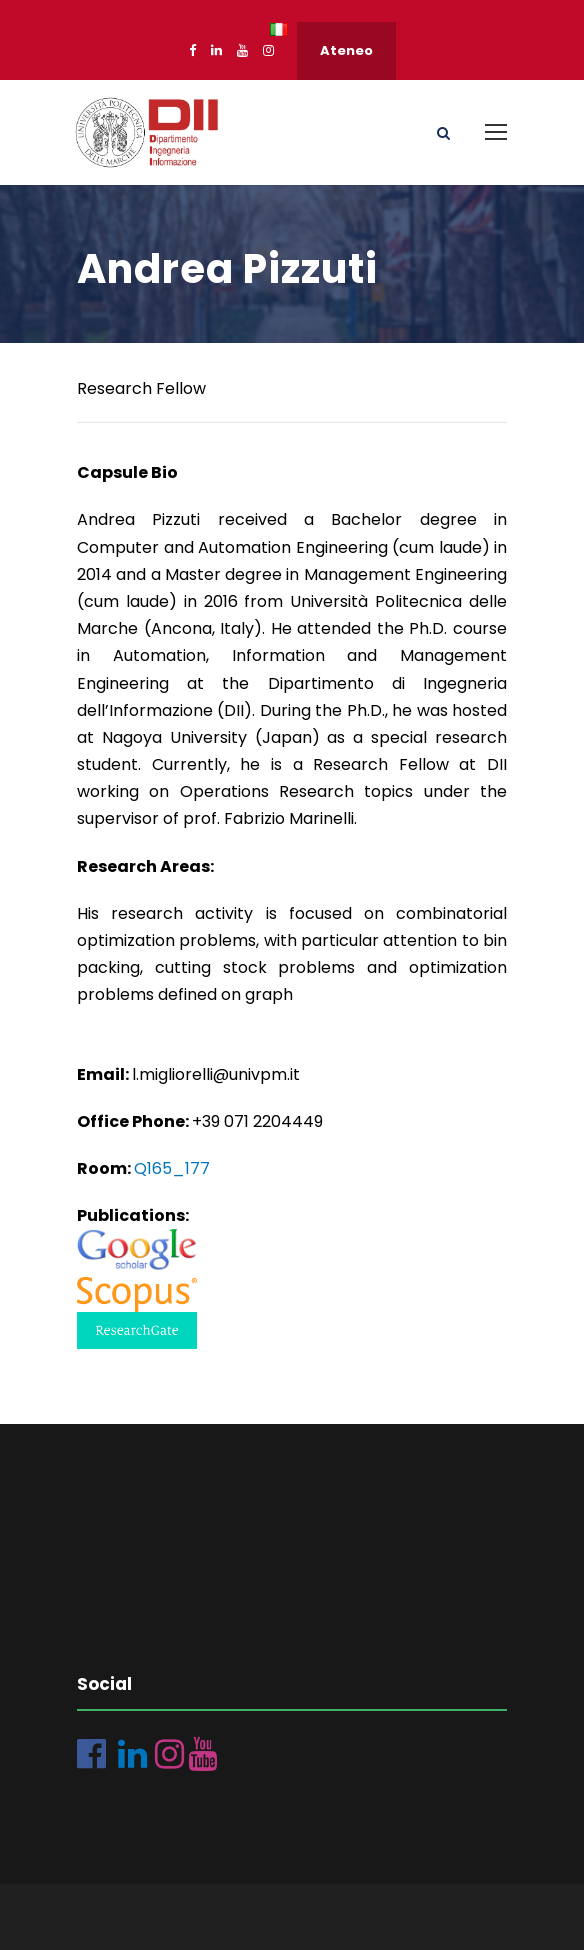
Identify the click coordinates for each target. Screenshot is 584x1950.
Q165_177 (172, 1168)
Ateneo (346, 50)
